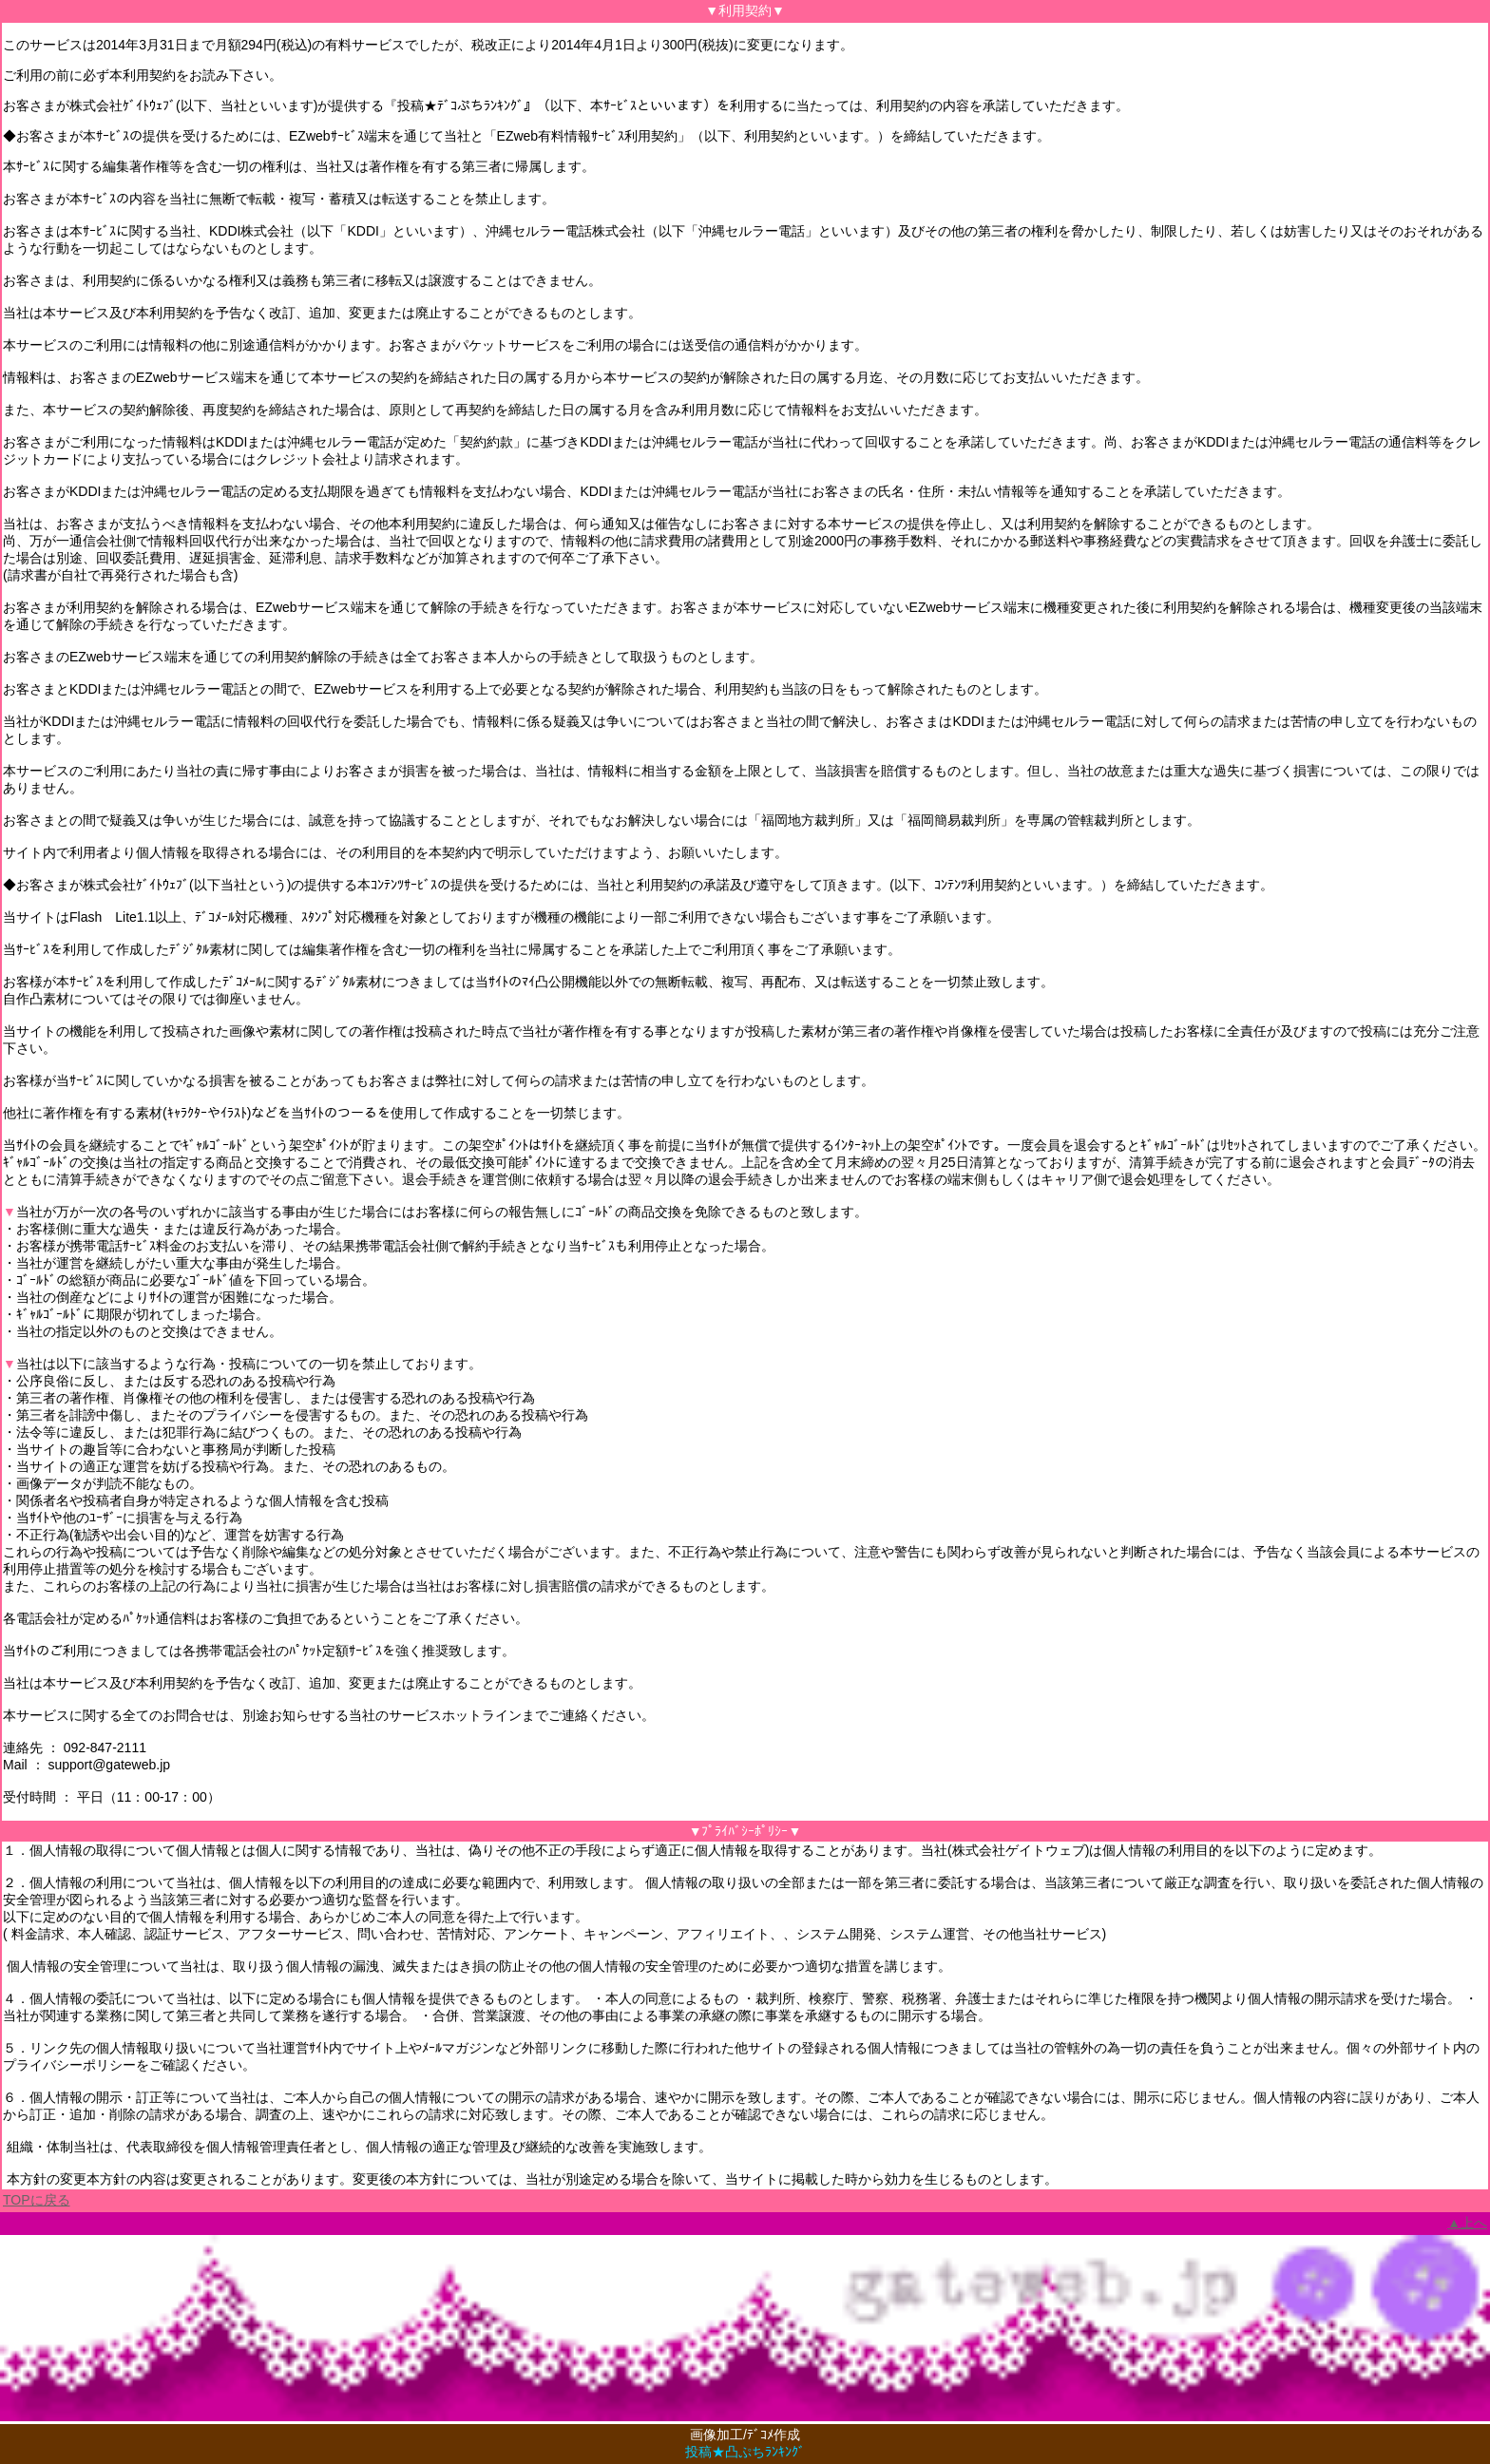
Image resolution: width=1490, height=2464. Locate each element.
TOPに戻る (36, 2199)
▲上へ (1467, 2222)
